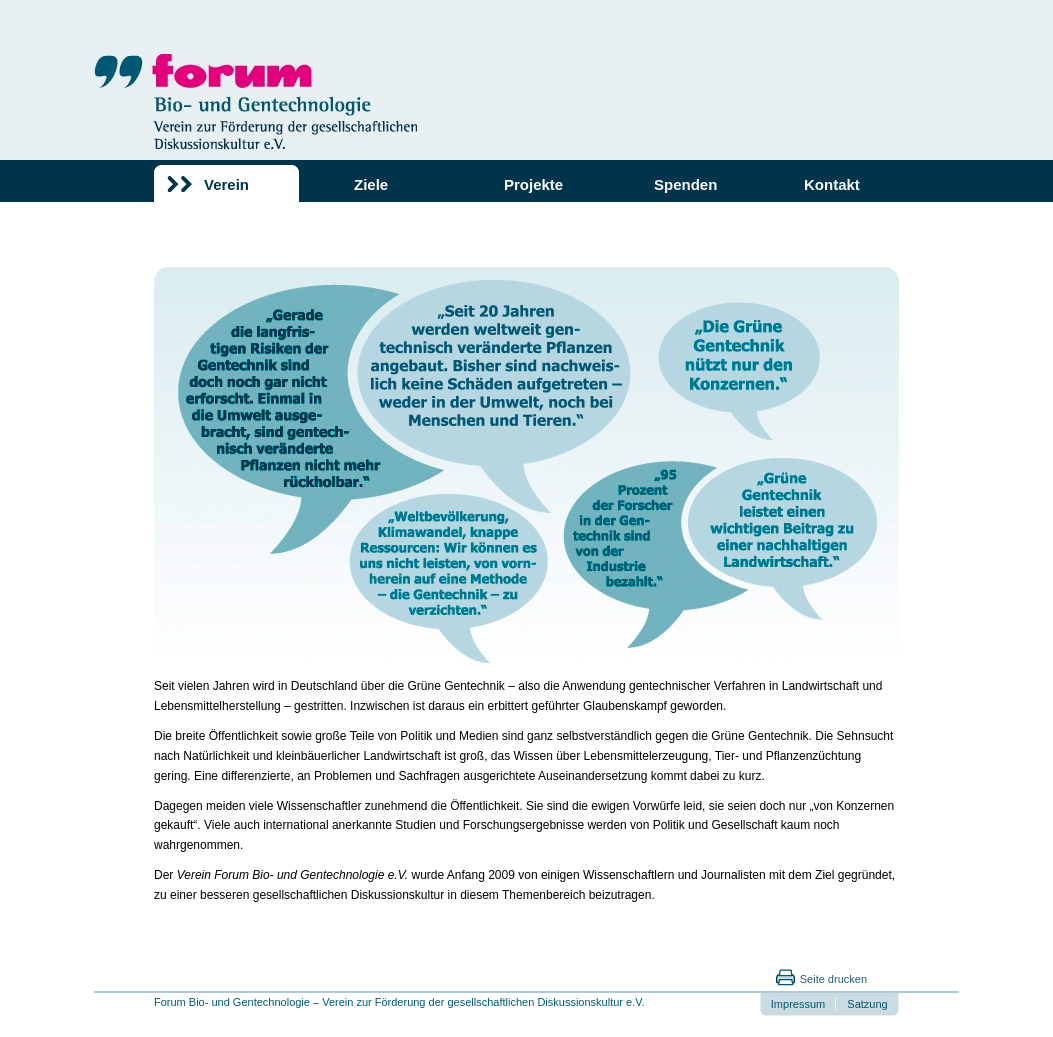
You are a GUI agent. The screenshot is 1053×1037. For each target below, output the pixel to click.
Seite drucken (833, 979)
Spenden (685, 184)
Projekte (533, 184)
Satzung (867, 1004)
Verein (226, 184)
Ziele (371, 184)
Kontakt (832, 184)
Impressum (798, 1004)
